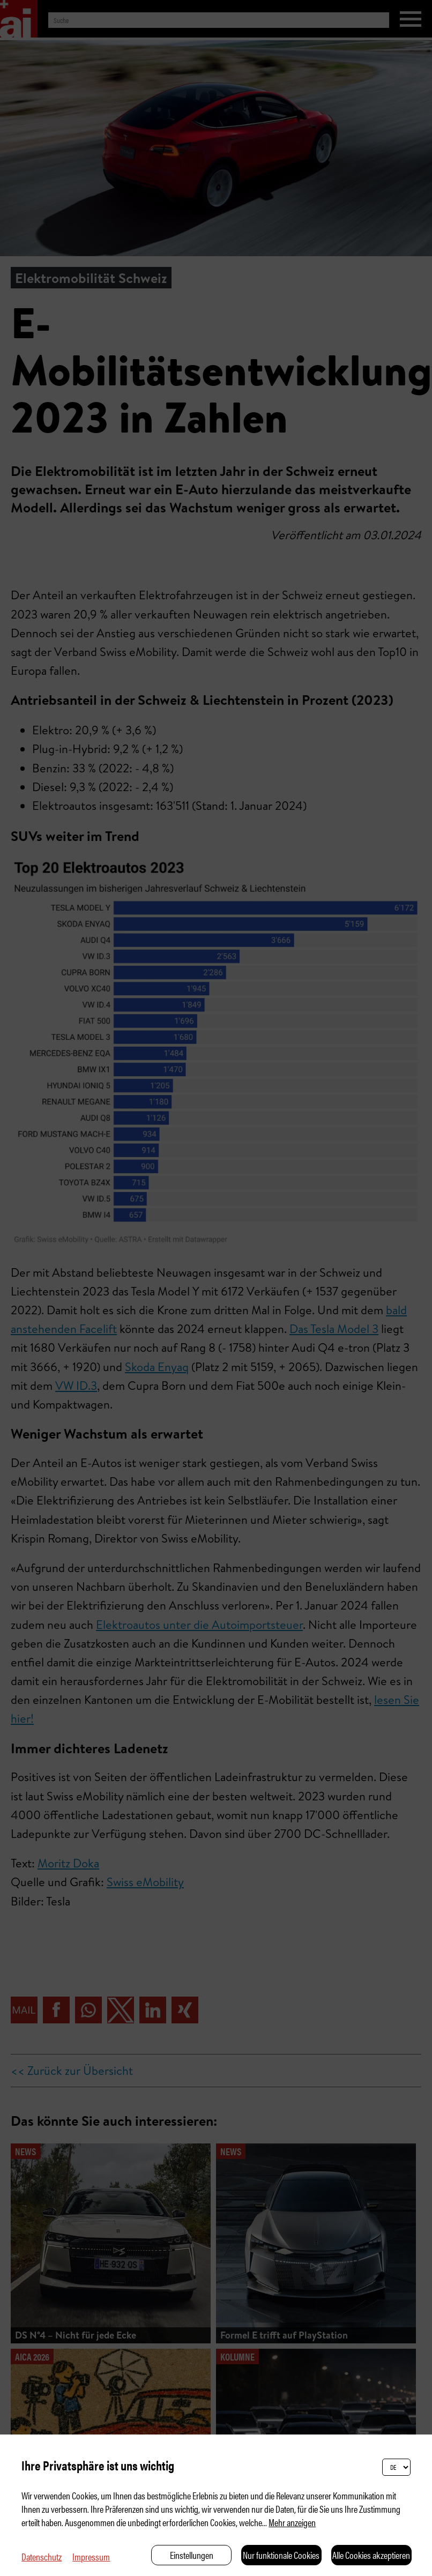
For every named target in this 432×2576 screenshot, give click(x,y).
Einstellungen (191, 2555)
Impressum (91, 2556)
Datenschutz (41, 2556)
